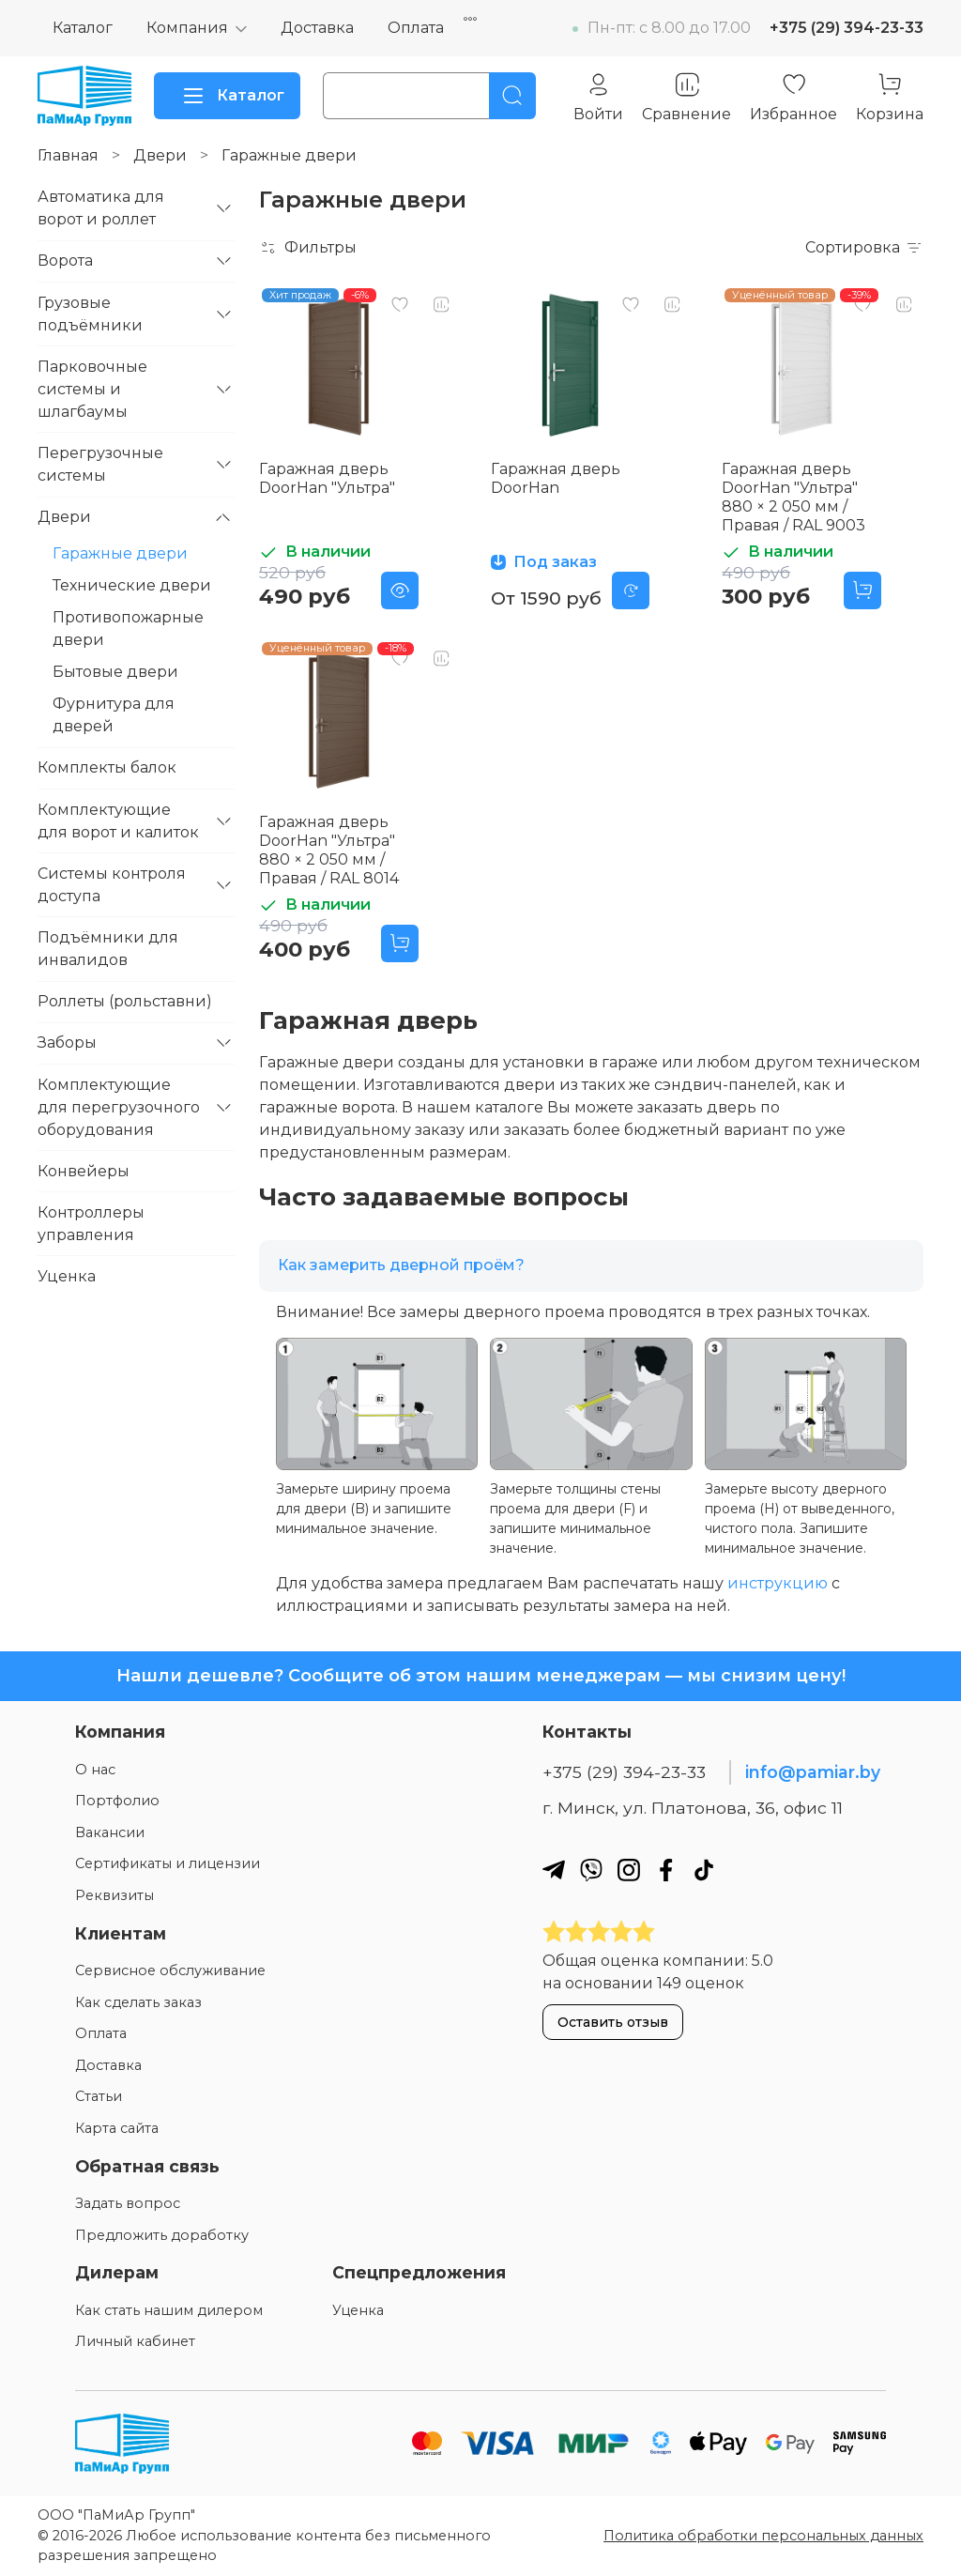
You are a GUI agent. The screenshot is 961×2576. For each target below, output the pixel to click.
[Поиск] (512, 95)
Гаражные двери (120, 553)
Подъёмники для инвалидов (108, 948)
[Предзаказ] (630, 590)
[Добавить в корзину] (862, 590)
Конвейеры (84, 1171)
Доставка (317, 28)
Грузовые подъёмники (90, 314)
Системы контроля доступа (112, 885)
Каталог (83, 28)
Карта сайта (117, 2128)
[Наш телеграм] (553, 1869)
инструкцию (777, 1583)
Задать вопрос (127, 2203)
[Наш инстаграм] (629, 1869)
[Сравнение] (686, 97)
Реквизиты (114, 1895)
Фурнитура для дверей (114, 715)
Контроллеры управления (91, 1224)
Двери (160, 155)
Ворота (65, 260)
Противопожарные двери (128, 628)
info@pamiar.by (812, 1772)
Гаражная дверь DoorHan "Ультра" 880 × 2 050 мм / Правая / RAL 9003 (793, 497)
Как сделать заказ (138, 2002)
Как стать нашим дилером (169, 2310)
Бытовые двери (115, 672)
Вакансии (110, 1832)
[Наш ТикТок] (704, 1869)
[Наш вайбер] (591, 1869)
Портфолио (117, 1800)
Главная (68, 155)
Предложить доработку (162, 2235)
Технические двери (132, 585)
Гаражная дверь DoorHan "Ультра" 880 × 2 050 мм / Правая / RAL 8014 (329, 850)
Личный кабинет (135, 2341)
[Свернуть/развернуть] (223, 208)
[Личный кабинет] (598, 97)
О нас (95, 1769)
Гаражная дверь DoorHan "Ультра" (327, 478)
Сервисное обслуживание (170, 1970)
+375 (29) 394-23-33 (846, 28)
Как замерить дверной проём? (401, 1265)
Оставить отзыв (612, 2022)
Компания (187, 28)
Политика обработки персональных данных (763, 2535)
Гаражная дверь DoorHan (555, 478)
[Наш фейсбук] (666, 1869)
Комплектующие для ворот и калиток (118, 821)
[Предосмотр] (400, 590)
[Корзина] (889, 97)
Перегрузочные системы (100, 464)
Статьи (98, 2096)
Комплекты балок (107, 767)
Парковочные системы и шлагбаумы (92, 389)
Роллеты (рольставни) (125, 1001)
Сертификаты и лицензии (167, 1863)
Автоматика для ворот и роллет (101, 208)
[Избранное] (793, 97)
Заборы (67, 1042)
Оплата (416, 28)
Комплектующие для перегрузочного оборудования (119, 1107)
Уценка (67, 1276)
